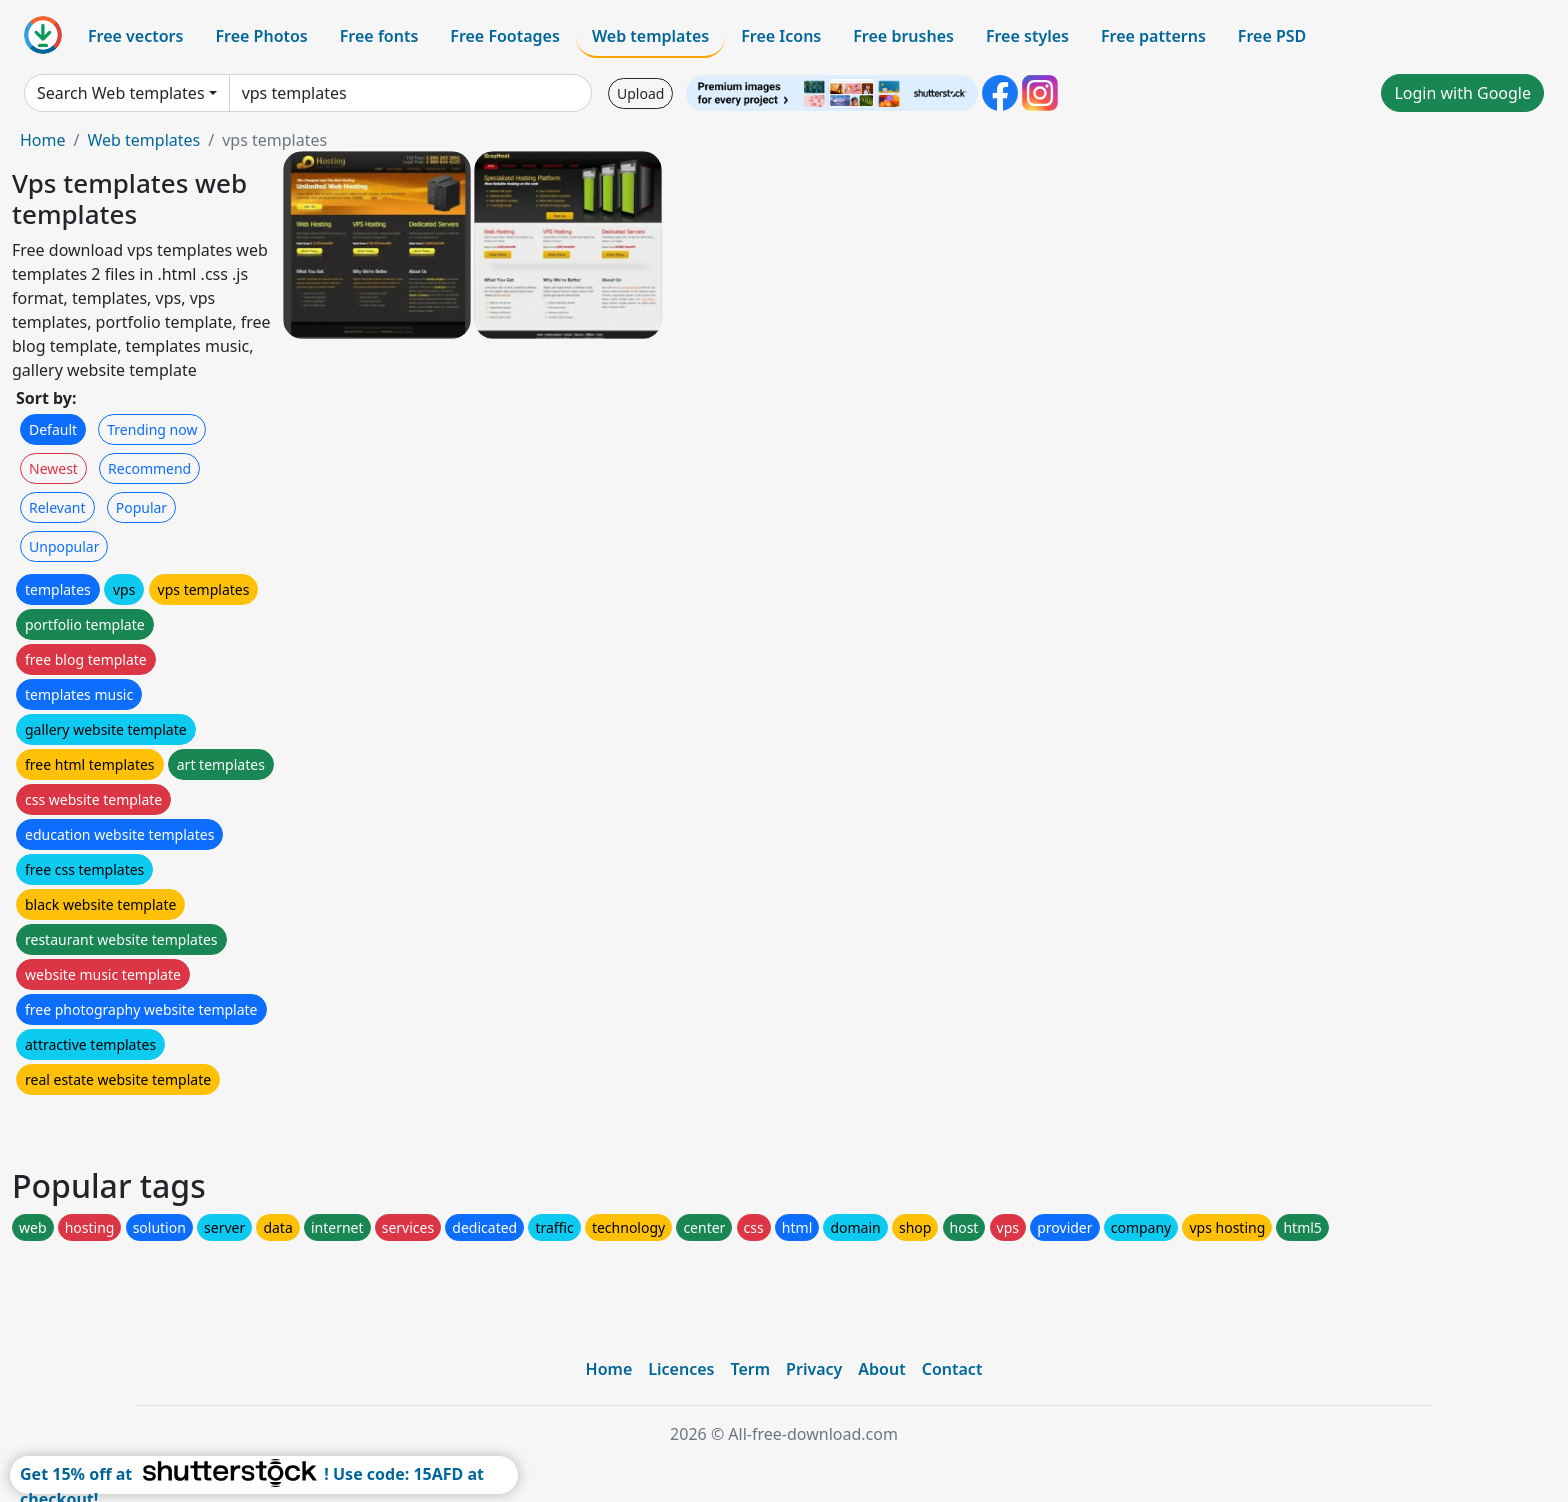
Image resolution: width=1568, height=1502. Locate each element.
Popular (141, 507)
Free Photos (261, 36)
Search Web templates (121, 93)
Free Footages (505, 36)
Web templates (650, 36)
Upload (640, 93)
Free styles (1027, 36)
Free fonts (379, 36)
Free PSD (1272, 36)
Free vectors (135, 36)
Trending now (152, 429)
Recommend (149, 468)
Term (750, 1369)
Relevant (57, 507)
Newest (53, 468)
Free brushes (903, 36)
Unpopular (64, 546)
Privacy (814, 1369)
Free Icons (781, 36)
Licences (681, 1369)
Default (53, 429)
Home (43, 140)
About (881, 1369)
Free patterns (1153, 36)
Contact (952, 1369)
